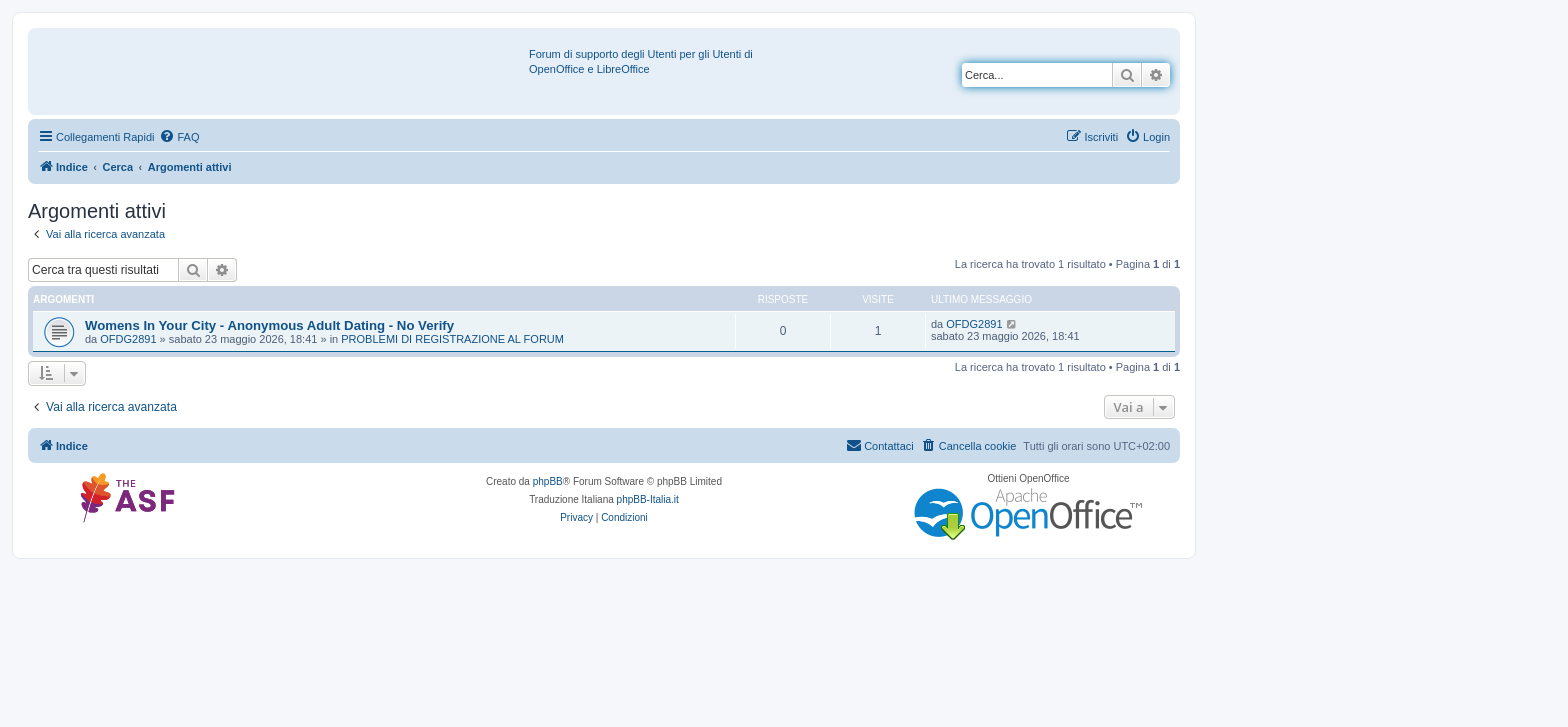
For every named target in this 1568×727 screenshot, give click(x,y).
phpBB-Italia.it (648, 499)
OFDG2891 (128, 339)
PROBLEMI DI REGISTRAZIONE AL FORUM (452, 339)
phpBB (548, 481)
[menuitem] (179, 137)
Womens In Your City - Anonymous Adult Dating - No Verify (269, 325)
